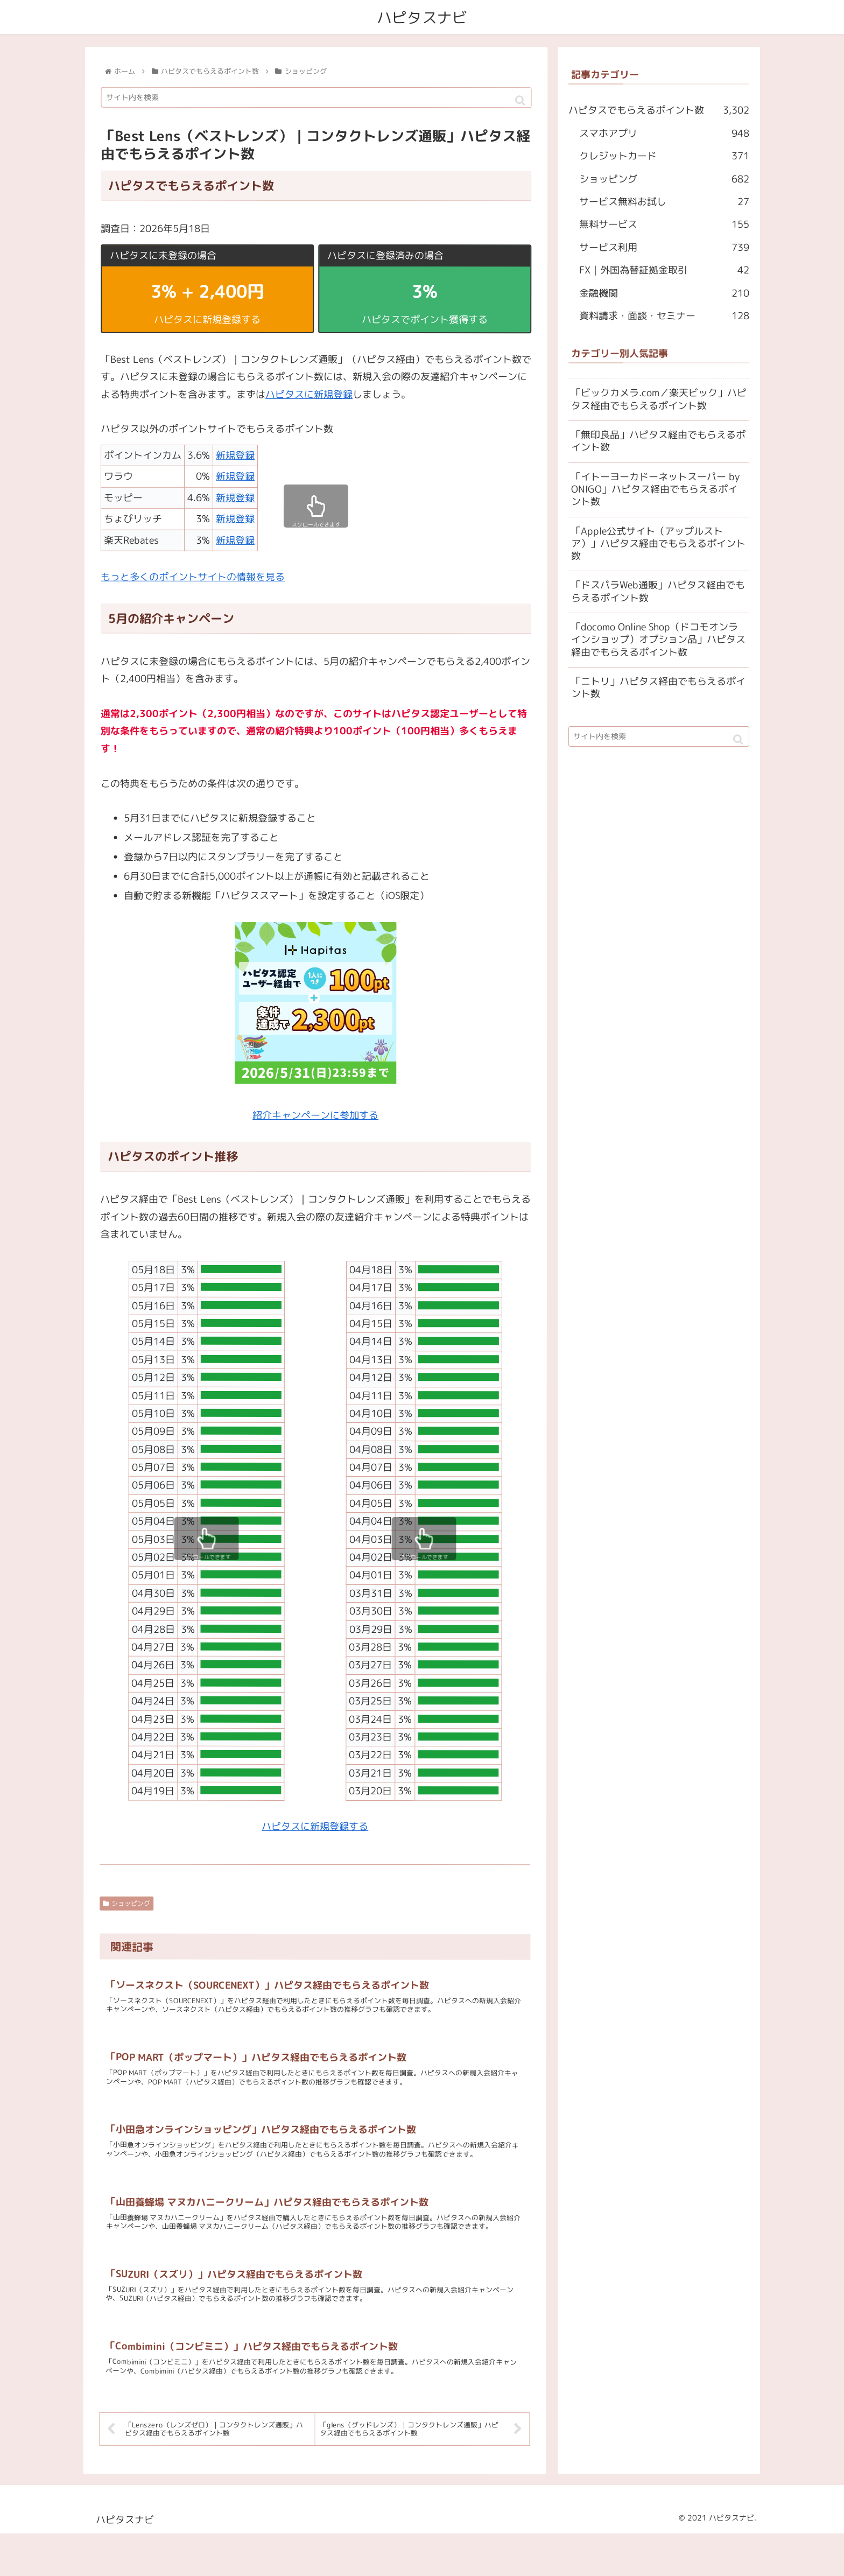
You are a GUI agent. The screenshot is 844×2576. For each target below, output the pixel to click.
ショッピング (126, 1903)
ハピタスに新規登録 (309, 394)
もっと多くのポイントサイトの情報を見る (193, 577)
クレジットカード (664, 156)
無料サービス (664, 225)
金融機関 (664, 293)
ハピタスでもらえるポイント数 (658, 111)
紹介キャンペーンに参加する (315, 1115)
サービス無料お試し (664, 201)
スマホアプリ (664, 133)
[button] (520, 101)
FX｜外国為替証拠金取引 (664, 270)
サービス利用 (664, 247)
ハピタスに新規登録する (315, 1826)
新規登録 (235, 455)
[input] (316, 98)
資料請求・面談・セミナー (664, 316)
